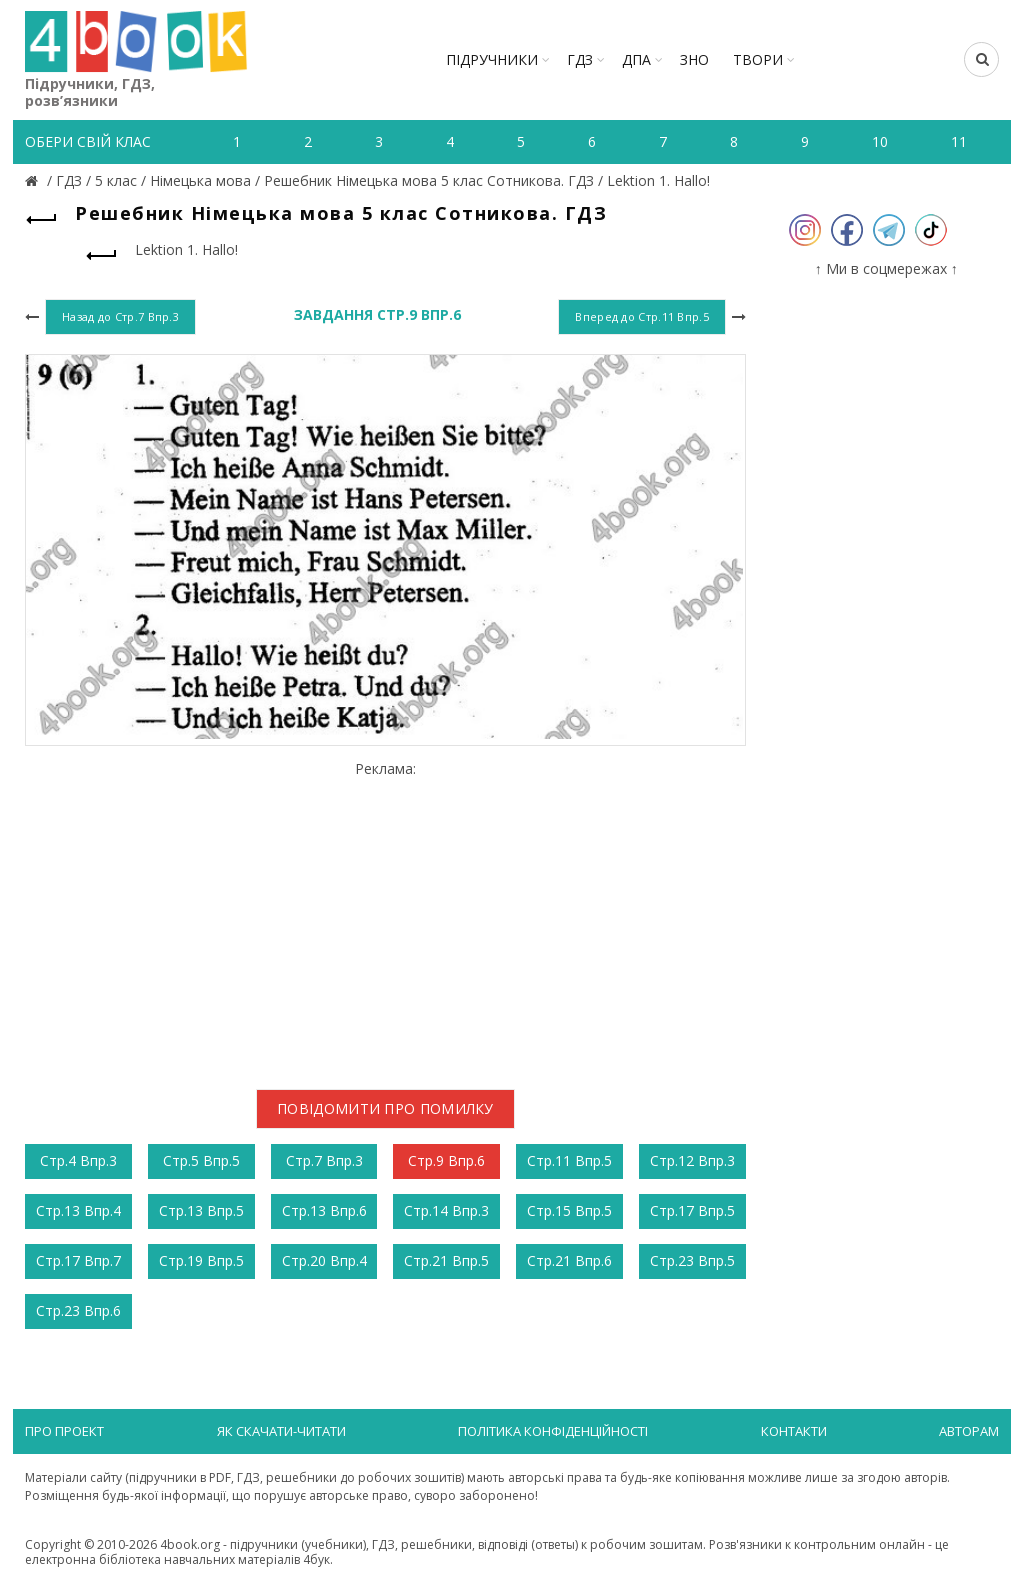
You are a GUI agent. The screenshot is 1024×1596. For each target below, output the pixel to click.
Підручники (492, 59)
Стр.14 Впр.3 (446, 1210)
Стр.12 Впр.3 (692, 1160)
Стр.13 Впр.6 (324, 1210)
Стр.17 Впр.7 (78, 1260)
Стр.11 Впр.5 (569, 1160)
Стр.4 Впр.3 (78, 1160)
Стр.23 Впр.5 (692, 1260)
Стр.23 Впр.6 (78, 1310)
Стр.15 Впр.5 (569, 1210)
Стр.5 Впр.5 (201, 1160)
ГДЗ (580, 59)
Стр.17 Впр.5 (692, 1210)
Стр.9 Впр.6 (446, 1160)
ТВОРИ (758, 59)
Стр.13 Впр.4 (78, 1210)
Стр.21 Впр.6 (569, 1260)
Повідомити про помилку (385, 1108)
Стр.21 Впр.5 (446, 1260)
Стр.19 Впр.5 (201, 1260)
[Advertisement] (385, 918)
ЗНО (694, 59)
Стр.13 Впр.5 (201, 1210)
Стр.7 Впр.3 (324, 1160)
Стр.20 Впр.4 (324, 1260)
